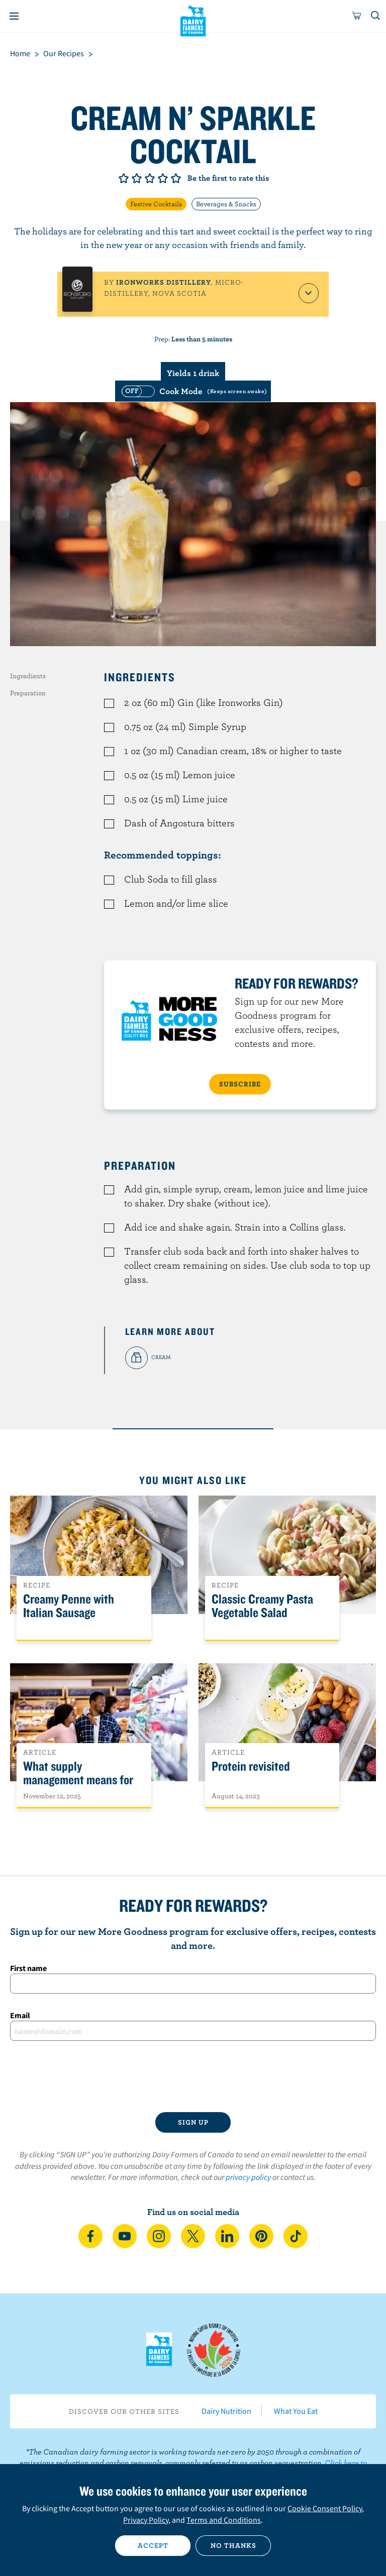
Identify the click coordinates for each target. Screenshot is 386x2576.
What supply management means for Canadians (78, 1780)
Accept (153, 2545)
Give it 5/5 (175, 178)
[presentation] (193, 2076)
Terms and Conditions (223, 2520)
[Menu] (14, 16)
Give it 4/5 (162, 178)
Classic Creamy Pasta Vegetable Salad (262, 1606)
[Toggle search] (376, 16)
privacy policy (248, 2177)
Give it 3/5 (149, 178)
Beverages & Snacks (226, 204)
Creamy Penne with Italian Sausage (68, 1606)
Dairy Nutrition (226, 2411)
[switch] (193, 391)
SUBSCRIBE (240, 1084)
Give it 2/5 (136, 178)
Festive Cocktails (156, 204)
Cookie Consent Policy (324, 2508)
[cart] (357, 16)
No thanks (233, 2545)
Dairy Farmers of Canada (193, 20)
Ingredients (28, 676)
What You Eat (296, 2411)
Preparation (28, 693)
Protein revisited (251, 1766)
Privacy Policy (145, 2520)
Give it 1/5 (123, 178)
